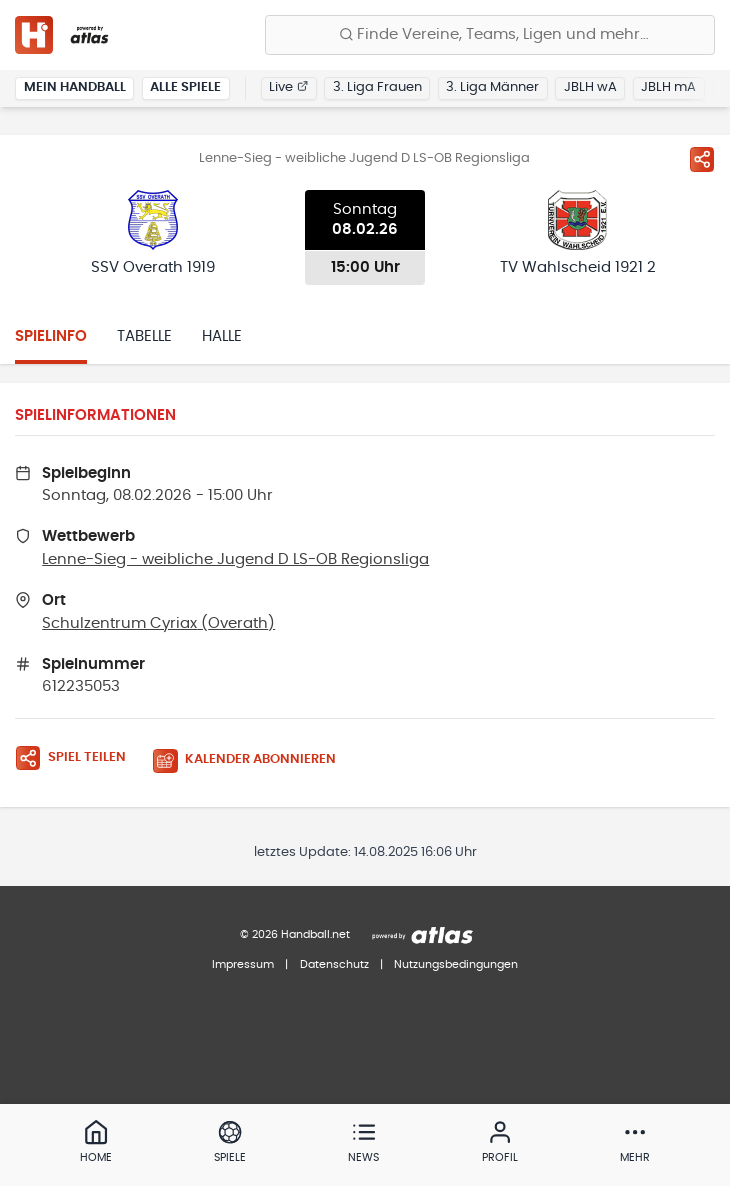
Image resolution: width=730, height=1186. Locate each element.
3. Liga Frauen (377, 87)
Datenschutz (334, 964)
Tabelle (144, 336)
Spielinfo (51, 336)
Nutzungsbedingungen (456, 964)
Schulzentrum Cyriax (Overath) (158, 623)
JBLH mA (668, 87)
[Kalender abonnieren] (252, 760)
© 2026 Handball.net (295, 934)
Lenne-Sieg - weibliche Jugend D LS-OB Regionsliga (235, 559)
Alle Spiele (185, 87)
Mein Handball (75, 87)
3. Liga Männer (492, 87)
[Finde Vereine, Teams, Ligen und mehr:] (490, 35)
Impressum (243, 964)
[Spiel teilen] (702, 159)
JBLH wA (590, 87)
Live (288, 87)
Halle (222, 336)
